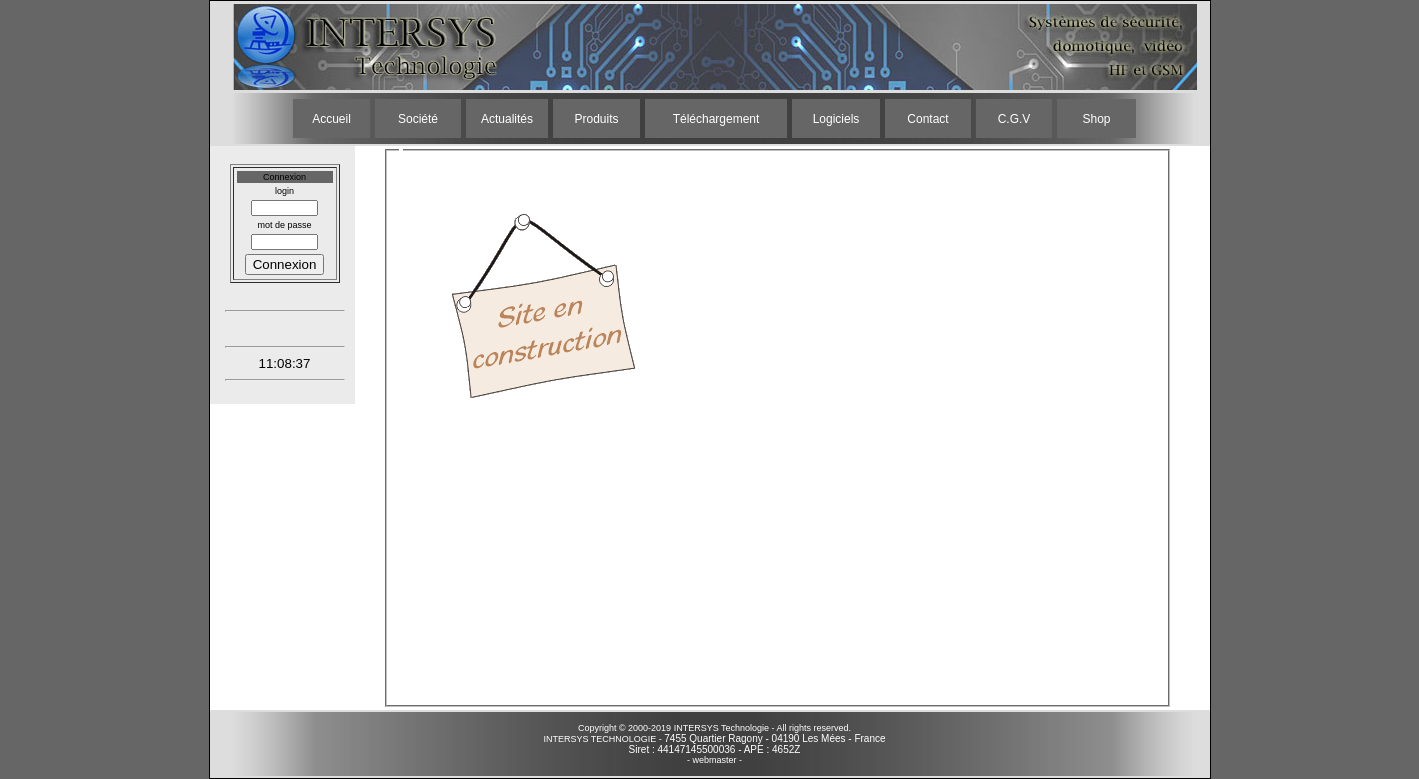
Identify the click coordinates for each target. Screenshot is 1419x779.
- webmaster (712, 760)
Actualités (507, 119)
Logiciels (836, 119)
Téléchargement (716, 119)
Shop (1096, 119)
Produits (596, 119)
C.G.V (1014, 119)
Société (418, 119)
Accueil (331, 119)
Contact (927, 119)
